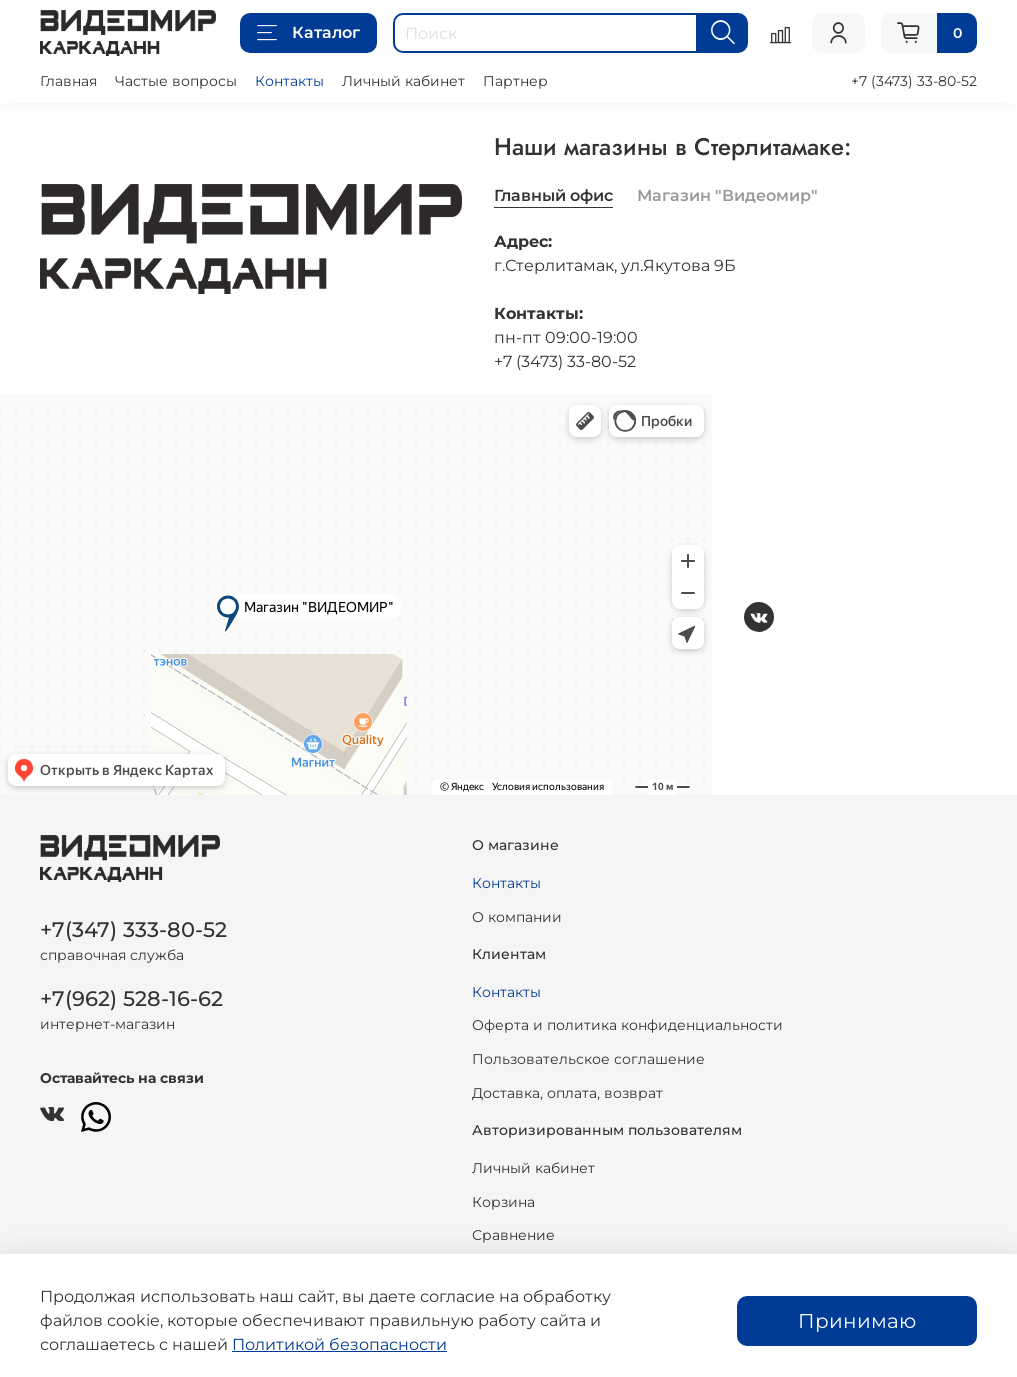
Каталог (308, 33)
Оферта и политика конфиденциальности (627, 1025)
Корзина (503, 1202)
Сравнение (513, 1235)
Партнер (515, 81)
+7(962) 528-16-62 (131, 998)
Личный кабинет (403, 81)
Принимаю (857, 1321)
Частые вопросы (176, 81)
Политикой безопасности (339, 1344)
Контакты (289, 81)
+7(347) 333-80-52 (133, 929)
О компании (517, 917)
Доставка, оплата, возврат (567, 1093)
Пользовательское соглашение (588, 1059)
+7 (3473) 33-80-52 (914, 81)
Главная (68, 81)
